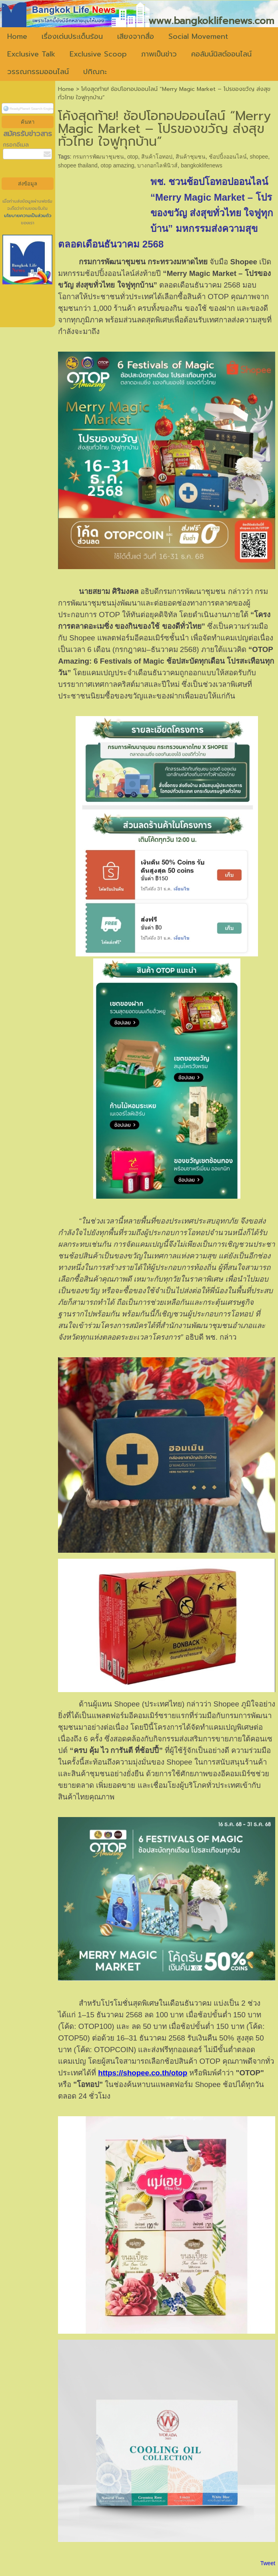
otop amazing (117, 165)
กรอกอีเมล (16, 145)
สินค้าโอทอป (156, 156)
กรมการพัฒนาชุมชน (98, 156)
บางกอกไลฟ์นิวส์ (157, 165)
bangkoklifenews (201, 165)
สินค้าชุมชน (191, 156)
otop (132, 156)
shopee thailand (78, 165)
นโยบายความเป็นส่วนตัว (27, 215)
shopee (259, 156)
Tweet (267, 2563)
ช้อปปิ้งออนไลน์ (228, 156)
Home (66, 89)
